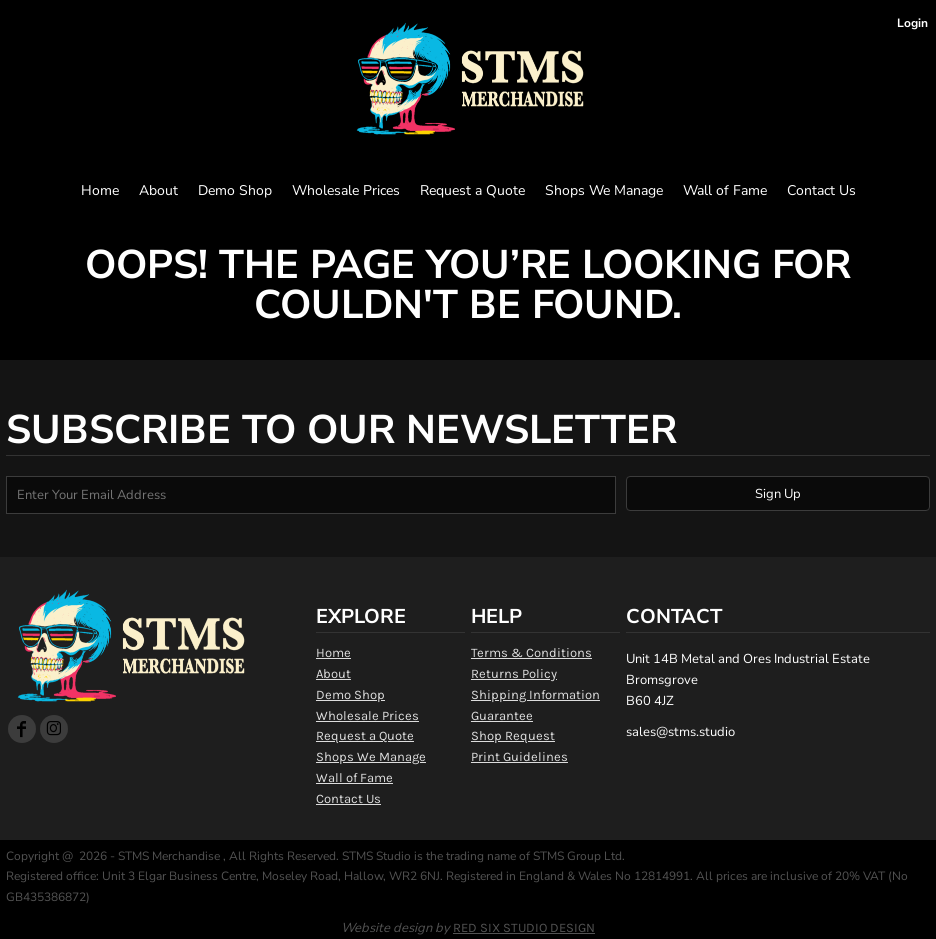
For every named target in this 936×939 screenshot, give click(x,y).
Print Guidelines (519, 756)
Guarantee (502, 715)
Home (333, 652)
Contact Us (348, 798)
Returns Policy (514, 673)
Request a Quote (365, 735)
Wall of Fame (354, 777)
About (333, 673)
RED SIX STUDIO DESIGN (524, 927)
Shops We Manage (371, 756)
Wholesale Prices (367, 715)
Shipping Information (535, 694)
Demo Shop (350, 694)
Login (912, 23)
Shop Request (513, 735)
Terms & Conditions (531, 652)
